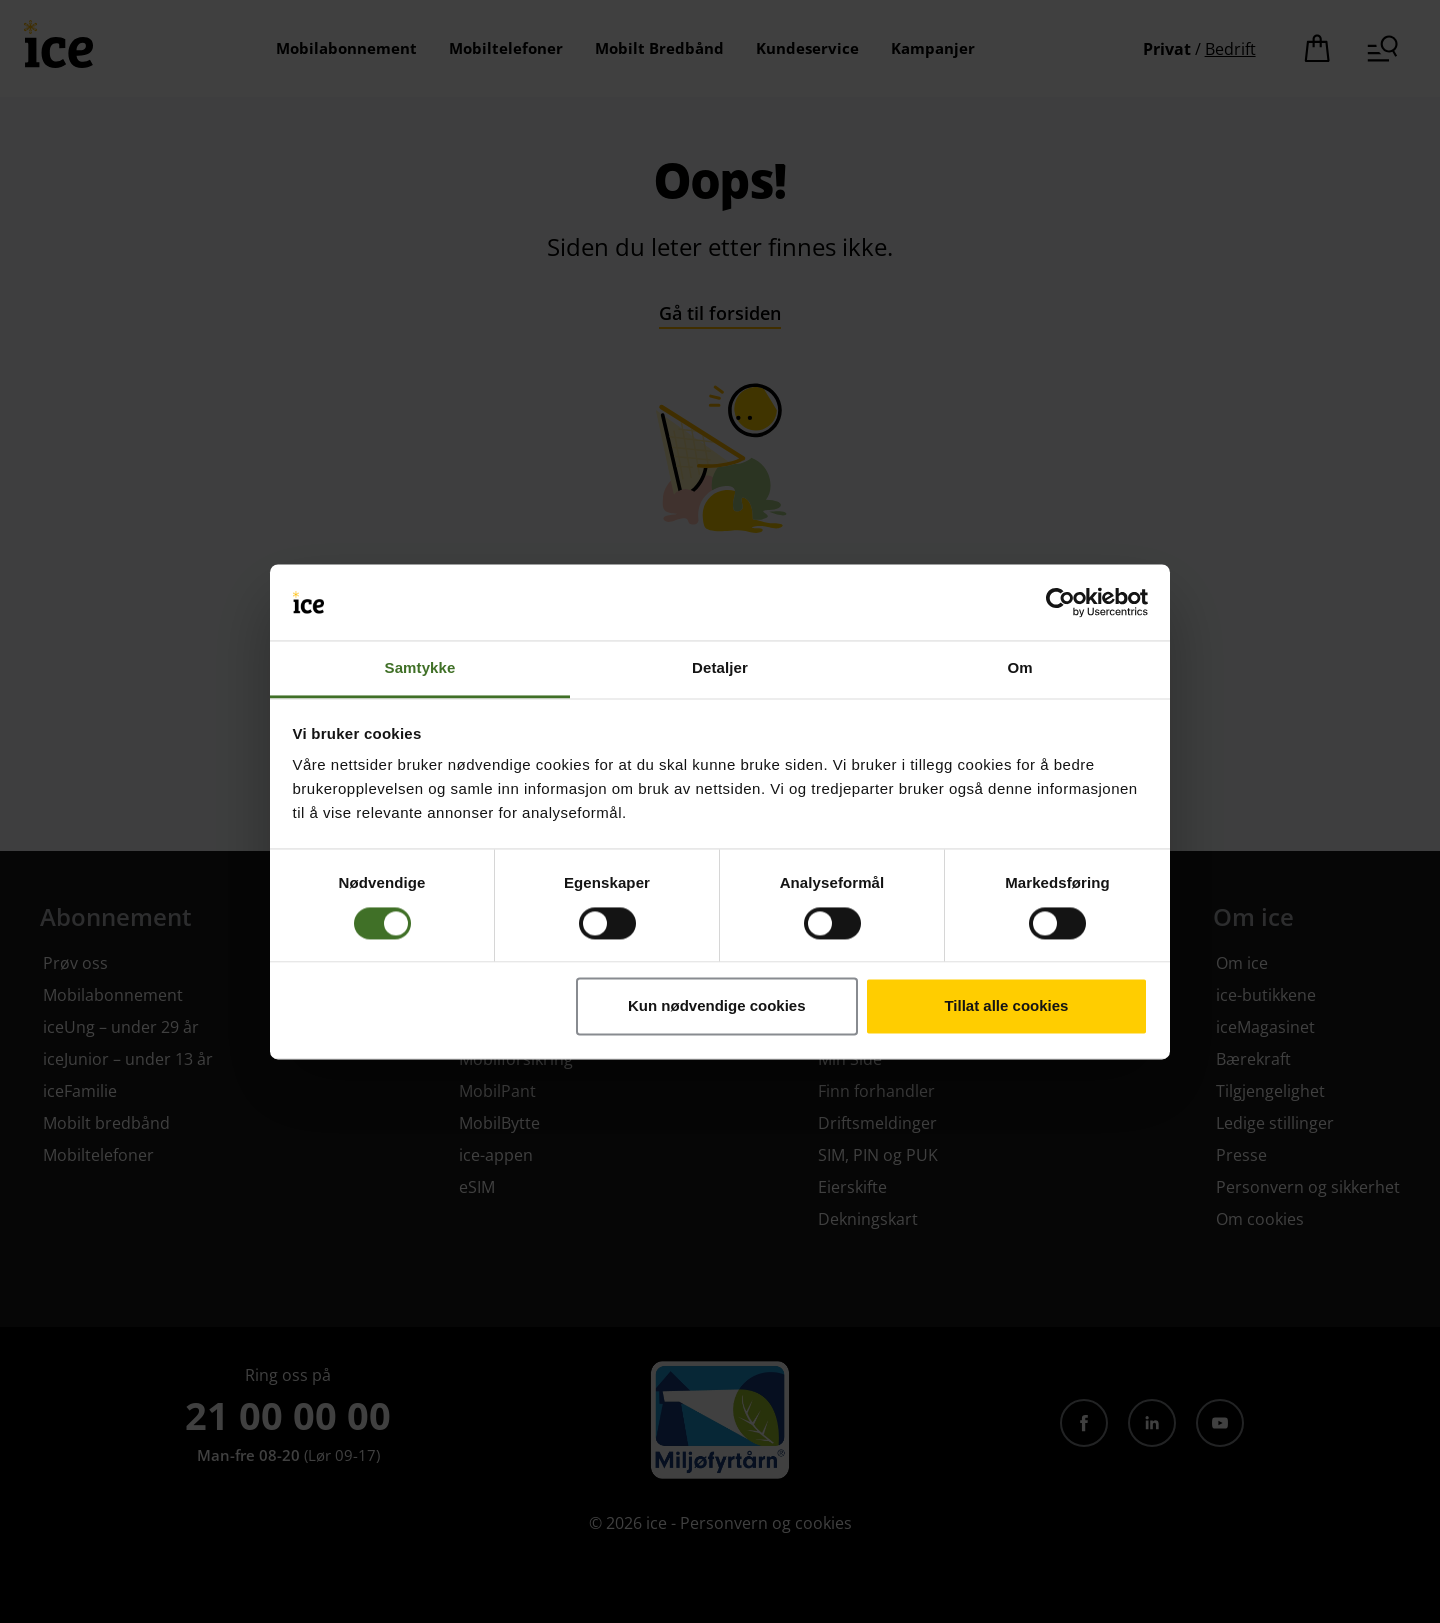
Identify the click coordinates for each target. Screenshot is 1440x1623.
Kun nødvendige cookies (717, 1006)
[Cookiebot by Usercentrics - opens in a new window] (1060, 602)
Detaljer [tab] (720, 668)
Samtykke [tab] (420, 668)
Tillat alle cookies (1006, 1006)
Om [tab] (1019, 668)
